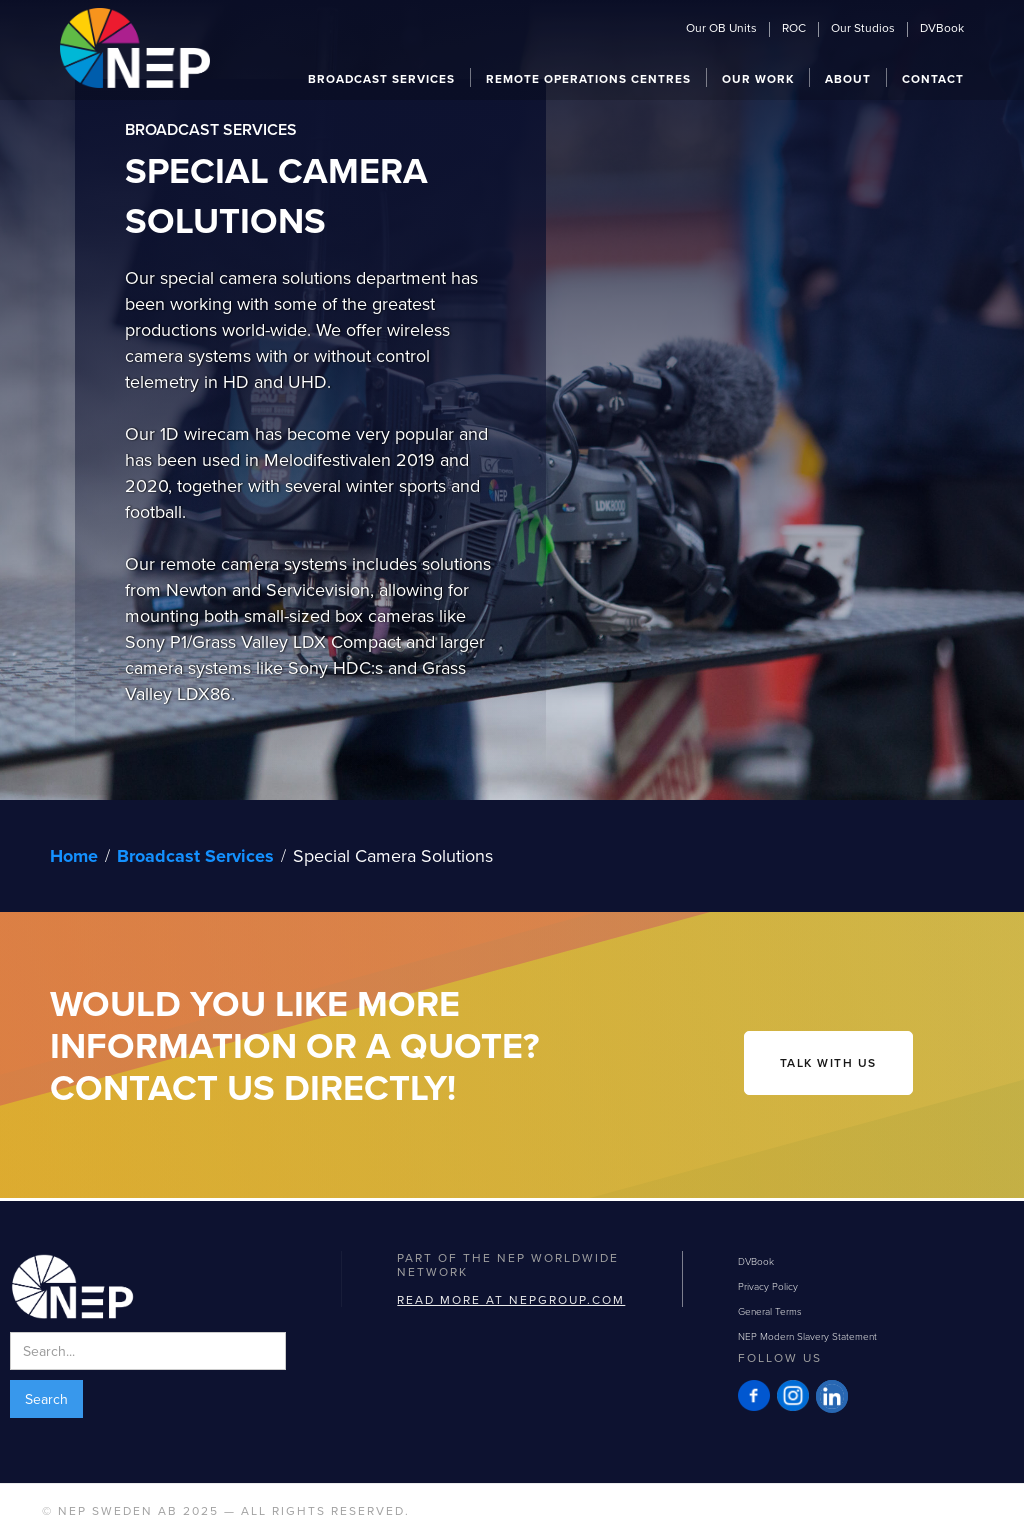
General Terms (770, 1311)
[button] (382, 77)
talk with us (828, 1062)
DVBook (942, 29)
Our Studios (863, 29)
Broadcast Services (195, 856)
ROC (794, 29)
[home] (135, 45)
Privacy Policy (768, 1286)
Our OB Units (721, 29)
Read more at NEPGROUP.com (511, 1299)
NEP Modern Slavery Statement (807, 1336)
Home (74, 856)
